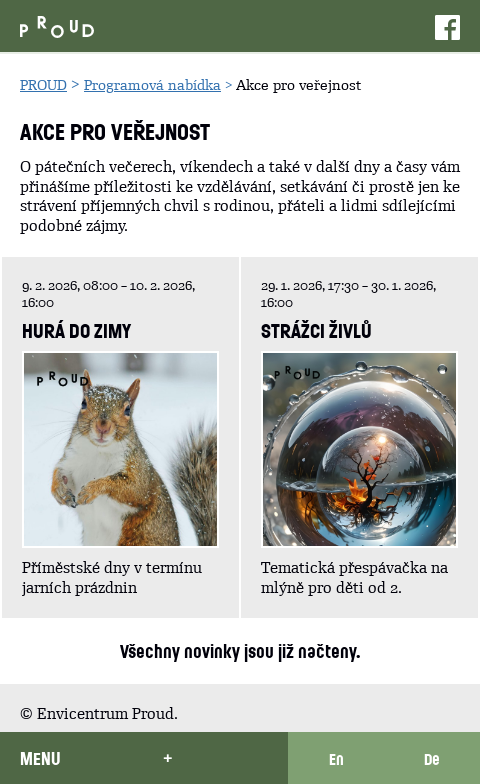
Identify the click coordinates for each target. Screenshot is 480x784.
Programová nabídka (152, 85)
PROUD (43, 85)
